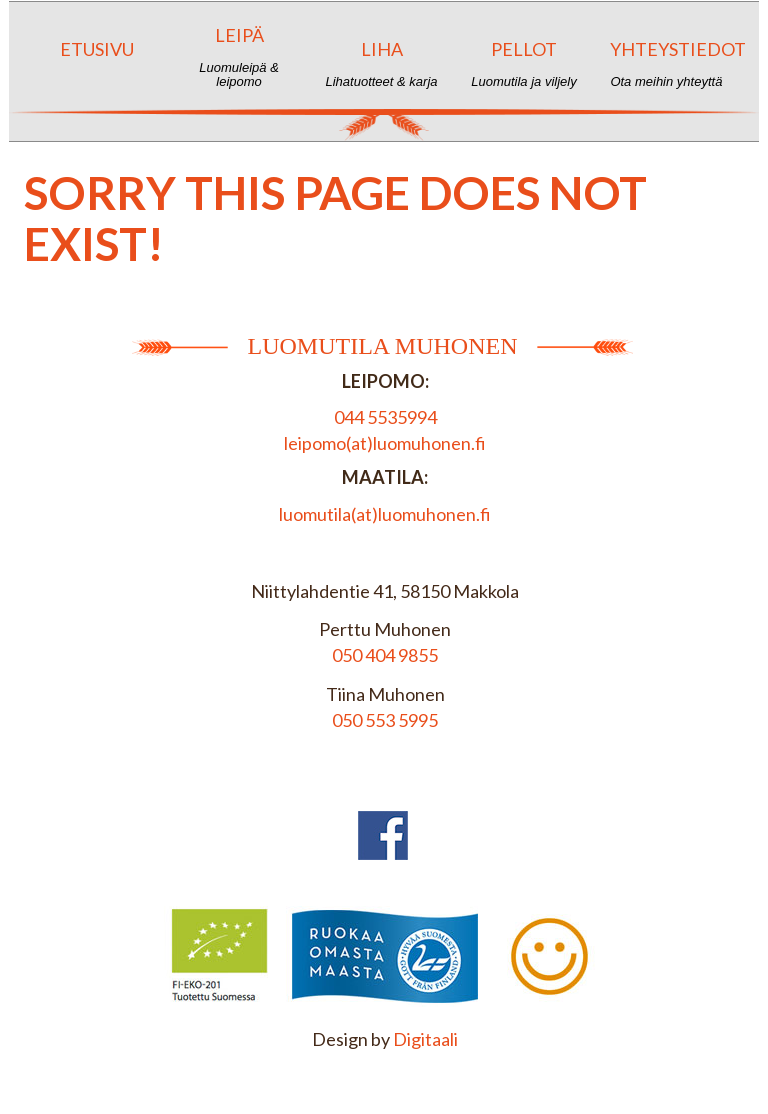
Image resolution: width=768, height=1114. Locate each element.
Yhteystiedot (674, 63)
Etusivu (96, 63)
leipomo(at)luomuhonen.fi (385, 443)
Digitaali (425, 1039)
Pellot (523, 63)
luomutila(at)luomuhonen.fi (385, 514)
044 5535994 (385, 417)
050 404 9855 (385, 655)
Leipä (238, 56)
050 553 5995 (385, 720)
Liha (381, 63)
